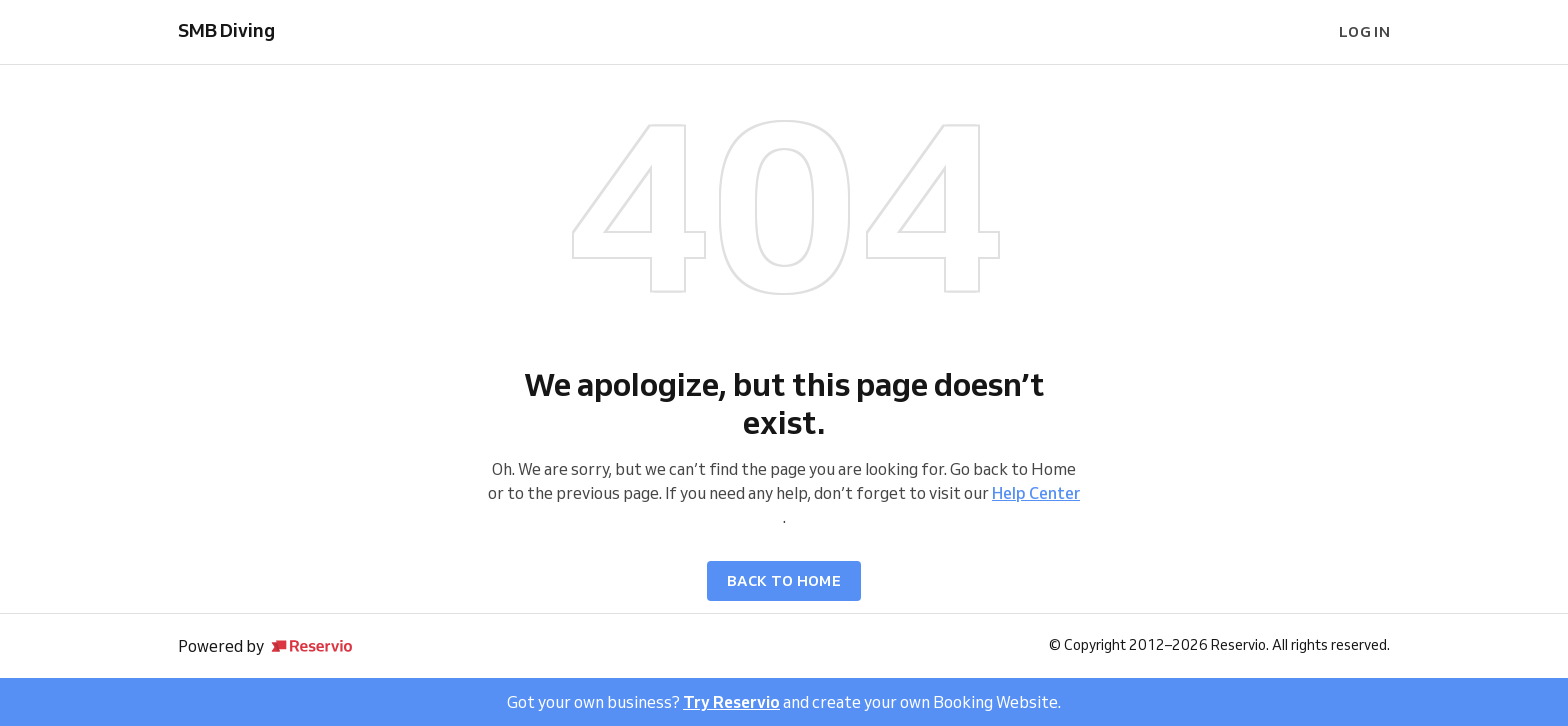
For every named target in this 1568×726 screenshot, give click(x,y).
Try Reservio (731, 702)
